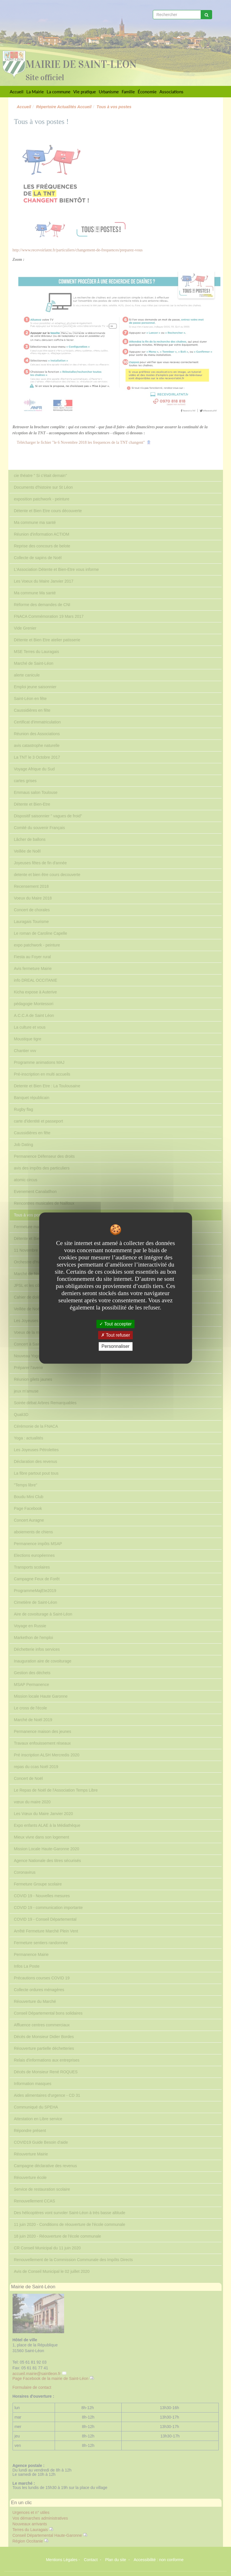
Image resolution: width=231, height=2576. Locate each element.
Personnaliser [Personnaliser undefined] (116, 1346)
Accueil (16, 91)
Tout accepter (115, 1323)
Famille (128, 91)
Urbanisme (109, 91)
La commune (58, 91)
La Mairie (35, 91)
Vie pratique (84, 91)
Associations (171, 91)
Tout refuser (115, 1335)
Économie (147, 91)
